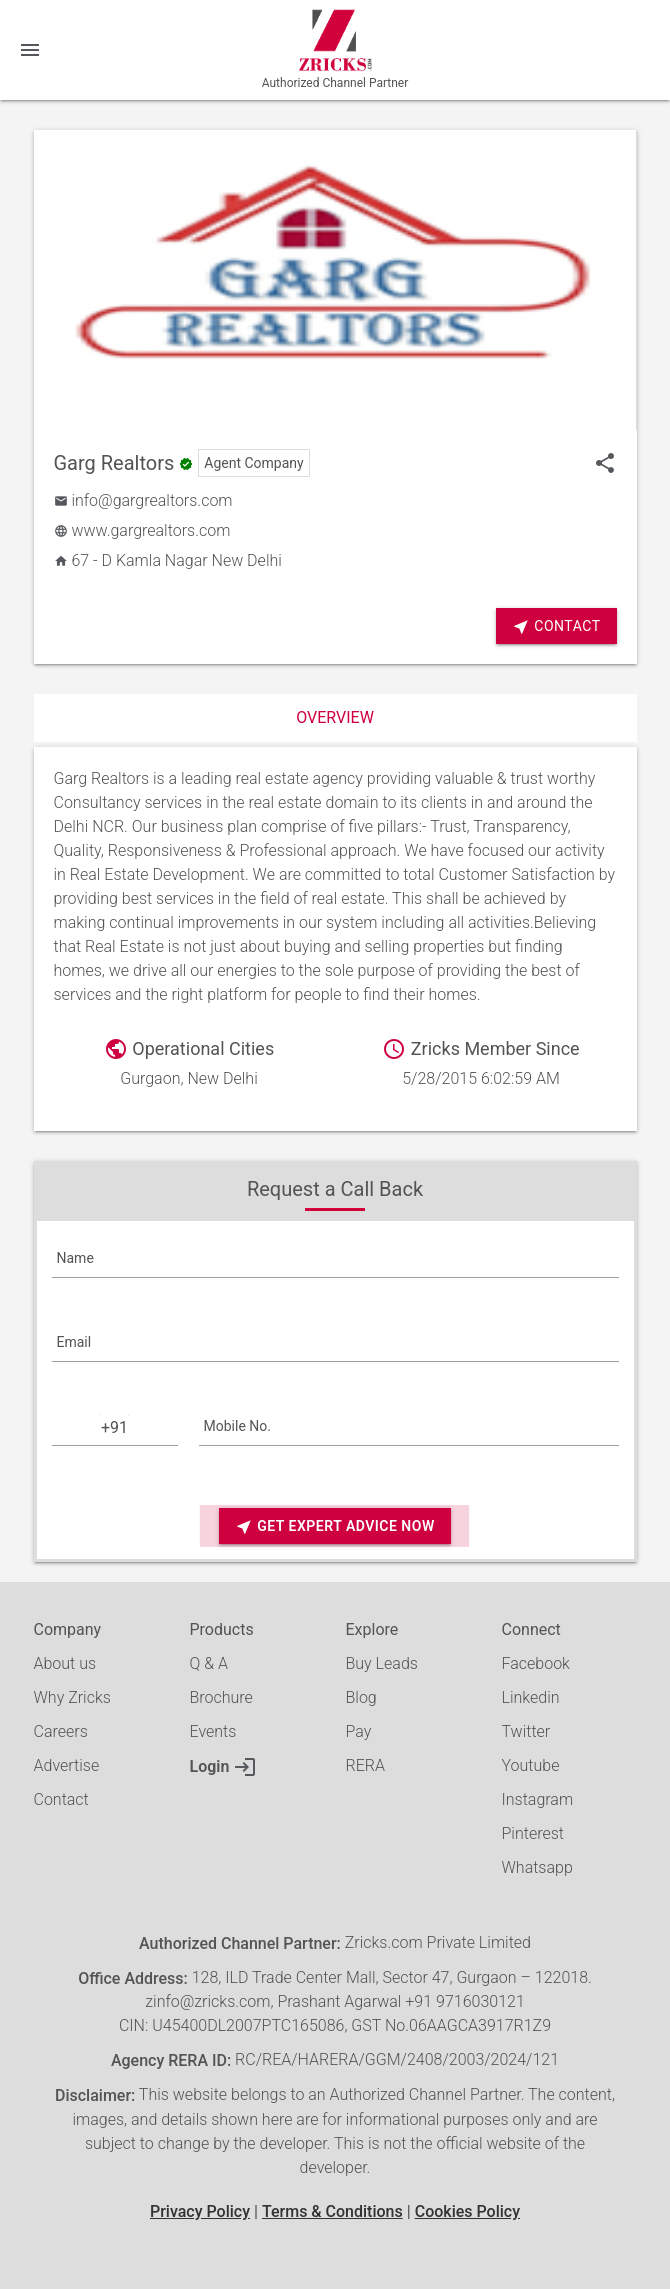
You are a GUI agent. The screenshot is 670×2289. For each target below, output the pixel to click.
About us (65, 1663)
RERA (365, 1765)
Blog (361, 1697)
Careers (61, 1731)
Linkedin (531, 1697)
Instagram (538, 1799)
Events (213, 1731)
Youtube (531, 1765)
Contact (556, 626)
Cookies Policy (467, 2211)
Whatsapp (537, 1867)
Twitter (526, 1731)
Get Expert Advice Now (334, 1526)
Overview (335, 717)
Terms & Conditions (332, 2211)
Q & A (209, 1663)
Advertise (67, 1765)
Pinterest (533, 1833)
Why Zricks (72, 1697)
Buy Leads (382, 1663)
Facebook (536, 1663)
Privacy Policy (200, 2211)
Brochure (221, 1697)
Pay (359, 1731)
